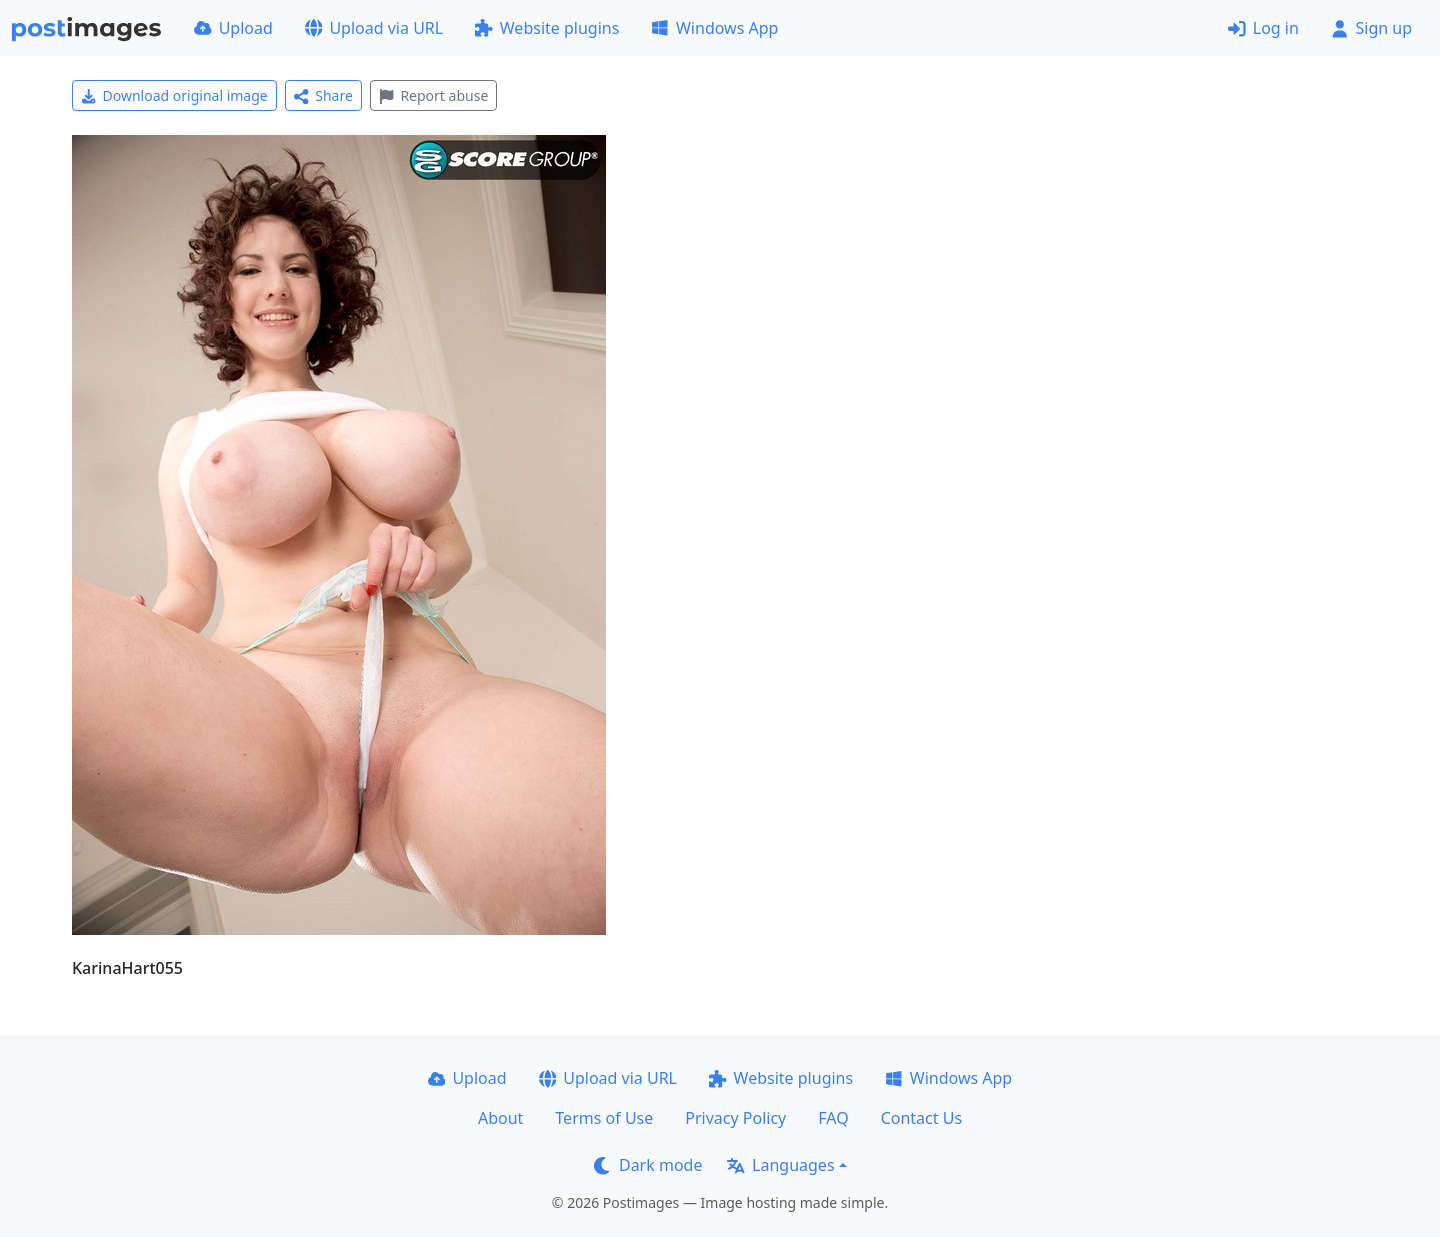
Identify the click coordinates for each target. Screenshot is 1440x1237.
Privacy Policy (735, 1118)
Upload (233, 28)
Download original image (174, 95)
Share (323, 95)
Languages (780, 1165)
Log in (1263, 28)
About (500, 1118)
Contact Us (921, 1118)
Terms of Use (604, 1118)
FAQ (833, 1118)
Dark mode (648, 1165)
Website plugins (547, 28)
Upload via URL (374, 28)
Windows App (714, 28)
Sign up (1371, 28)
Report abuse (433, 95)
